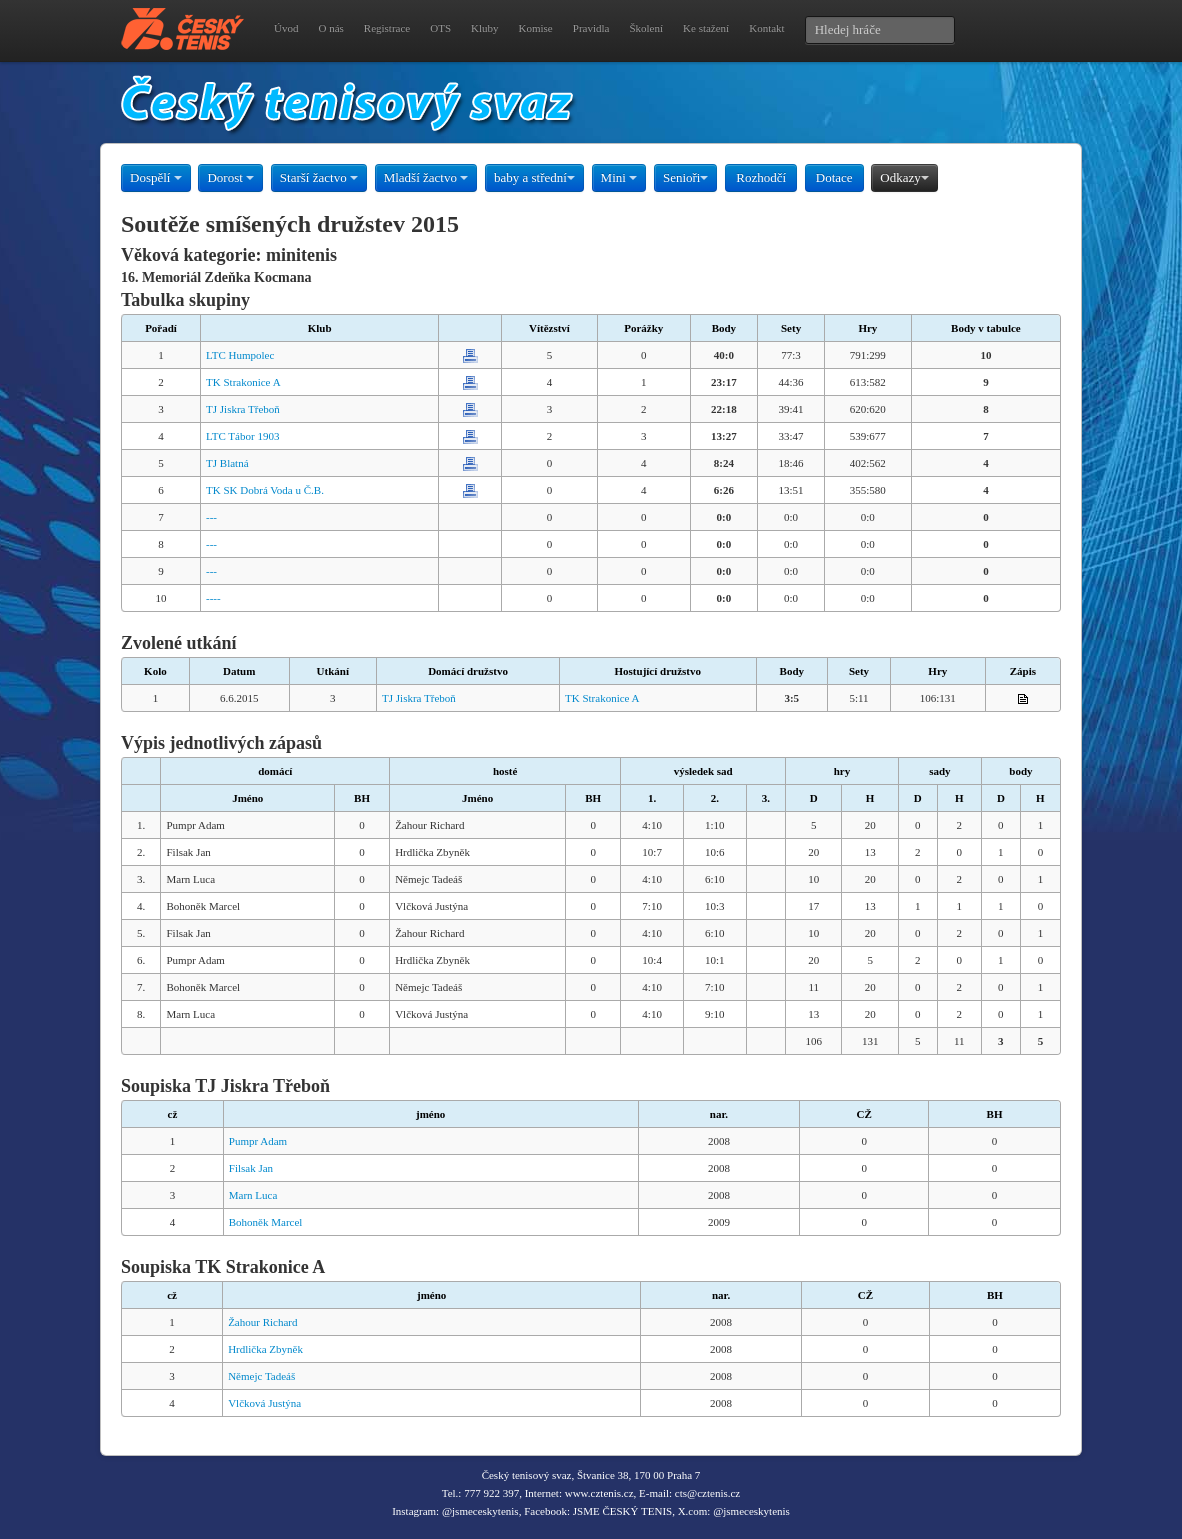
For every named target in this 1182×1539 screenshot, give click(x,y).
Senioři (686, 177)
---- (213, 598)
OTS (440, 28)
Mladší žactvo (426, 177)
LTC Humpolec (240, 355)
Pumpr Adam (258, 1141)
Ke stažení (706, 28)
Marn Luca (253, 1195)
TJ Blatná (227, 463)
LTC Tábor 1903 (242, 436)
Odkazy (904, 177)
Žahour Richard (262, 1322)
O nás (330, 28)
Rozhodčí (761, 177)
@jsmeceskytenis (480, 1511)
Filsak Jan (251, 1168)
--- (211, 517)
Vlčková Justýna (264, 1403)
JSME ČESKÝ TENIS (622, 1511)
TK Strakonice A (243, 382)
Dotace (834, 177)
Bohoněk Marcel (266, 1222)
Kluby (485, 28)
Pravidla (591, 28)
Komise (536, 28)
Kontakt (766, 28)
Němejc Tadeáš (261, 1376)
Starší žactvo (319, 177)
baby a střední (534, 177)
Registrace (387, 28)
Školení (646, 28)
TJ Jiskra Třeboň (243, 409)
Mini (619, 177)
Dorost (230, 177)
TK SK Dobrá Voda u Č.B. (265, 490)
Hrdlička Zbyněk (265, 1349)
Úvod (286, 28)
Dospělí (156, 177)
